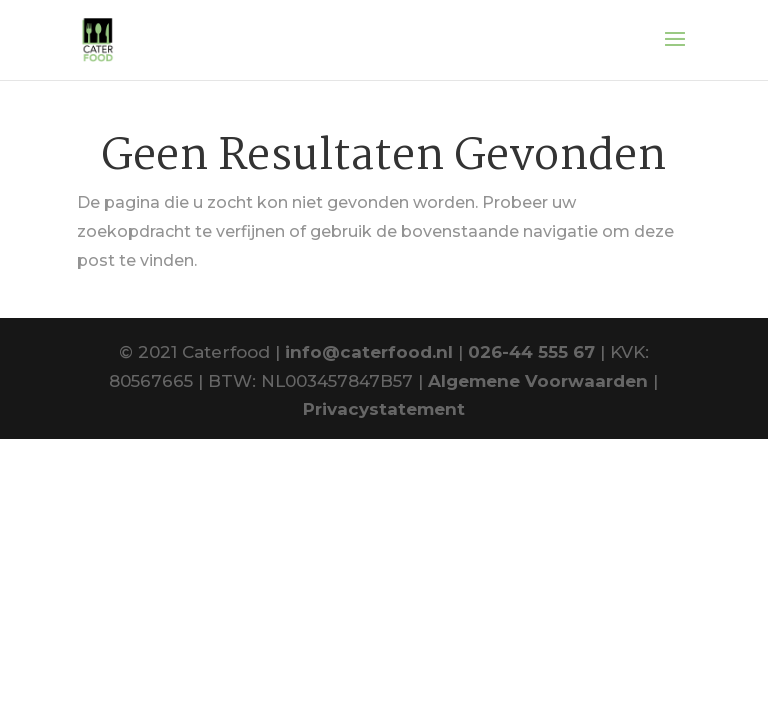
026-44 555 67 (531, 352)
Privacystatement (384, 409)
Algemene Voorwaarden (538, 381)
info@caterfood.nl (369, 352)
